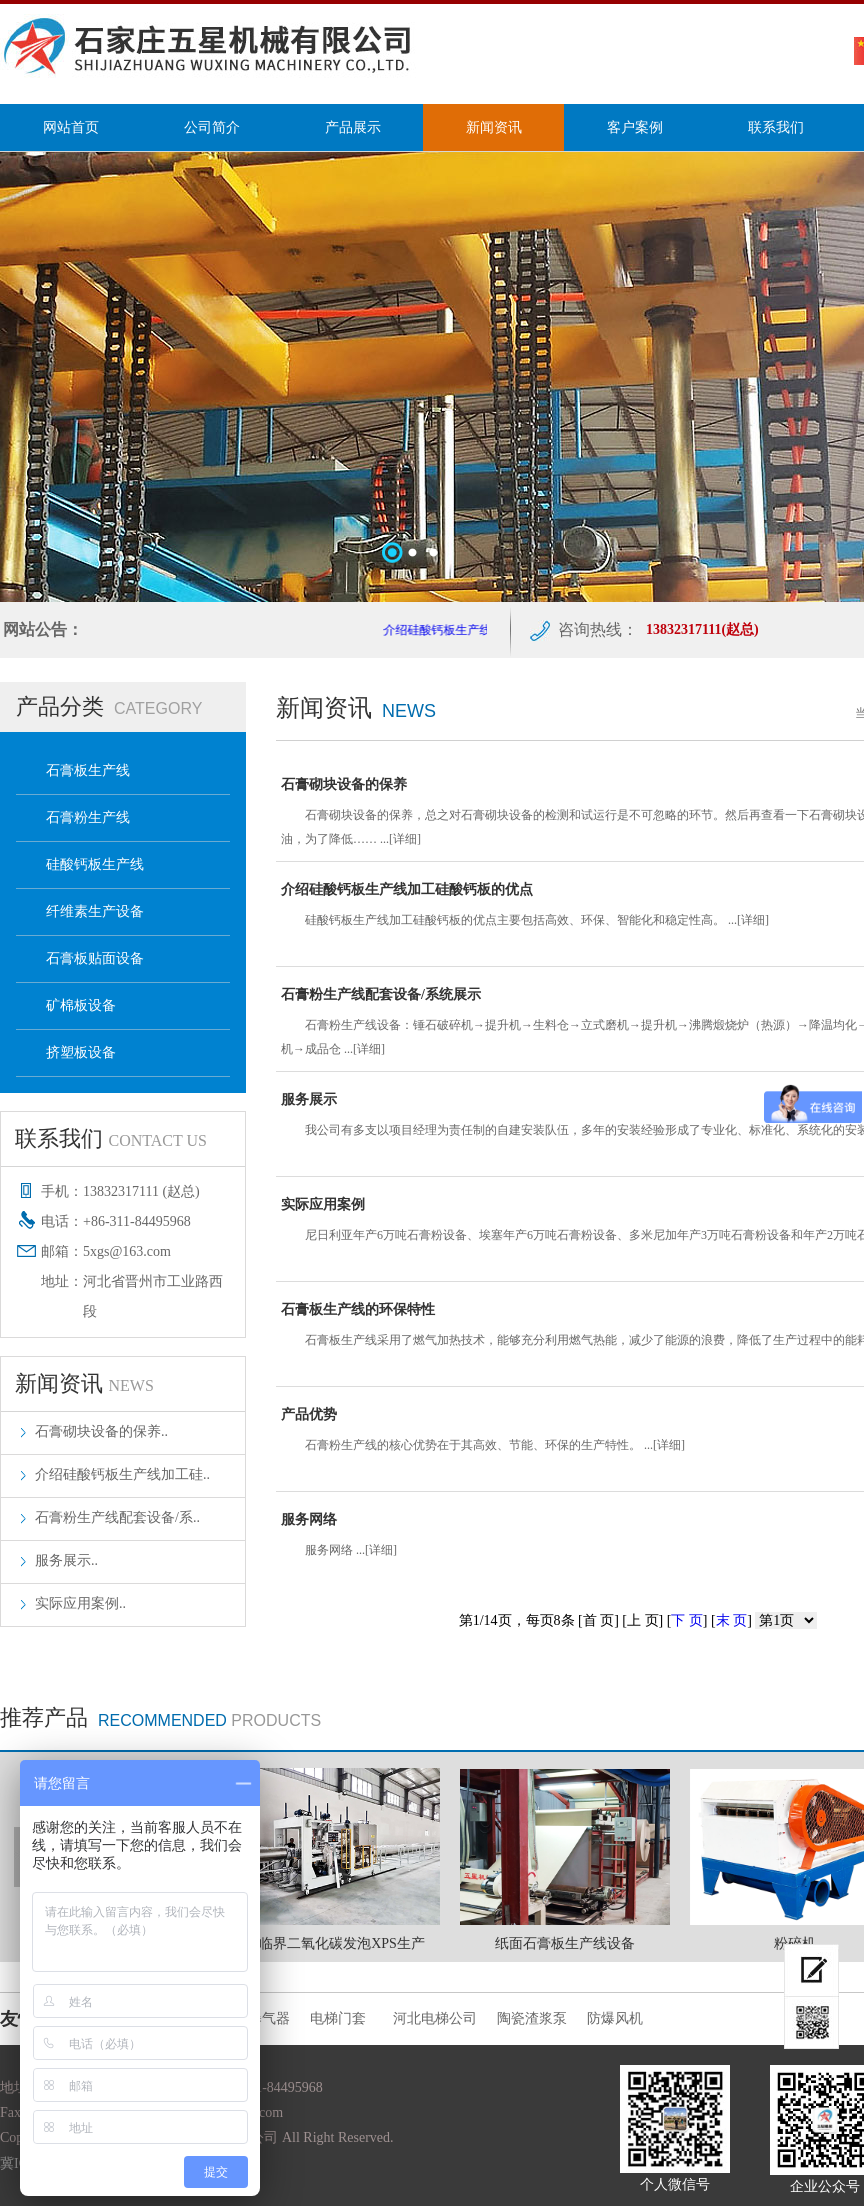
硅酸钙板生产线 (95, 864)
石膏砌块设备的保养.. (101, 1431)
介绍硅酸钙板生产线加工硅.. (122, 1474)
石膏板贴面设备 (95, 958)
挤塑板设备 (81, 1052)
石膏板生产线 (88, 770)
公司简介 (212, 127)
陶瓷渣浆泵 (532, 2018)
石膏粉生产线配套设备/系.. (117, 1517)
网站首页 (71, 127)
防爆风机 (615, 2018)
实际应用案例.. (80, 1603)
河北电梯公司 (435, 2018)
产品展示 (353, 127)
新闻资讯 (494, 127)
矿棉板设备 (81, 1005)
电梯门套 (341, 2018)
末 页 (732, 1620)
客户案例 (635, 127)
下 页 (687, 1620)
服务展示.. (66, 1560)
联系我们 (776, 127)
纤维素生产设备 (95, 911)
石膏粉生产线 (88, 817)
